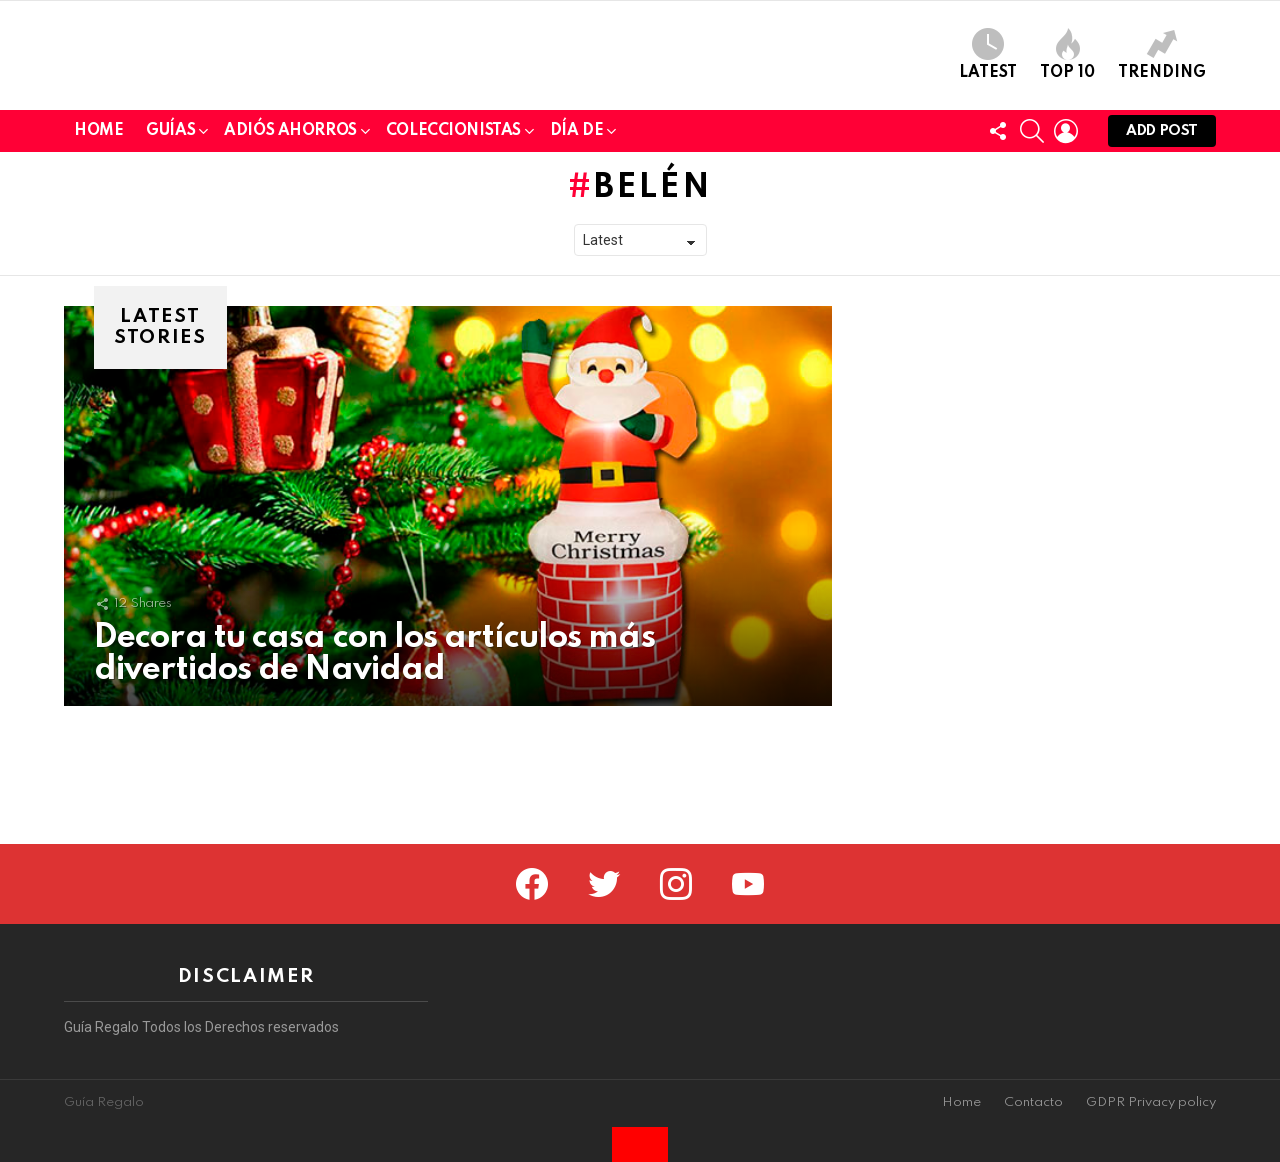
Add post (1162, 273)
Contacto (1033, 1102)
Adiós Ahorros (290, 272)
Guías (170, 272)
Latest (988, 123)
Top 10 (1067, 123)
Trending (1162, 123)
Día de (576, 272)
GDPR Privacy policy (1151, 1102)
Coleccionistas (453, 272)
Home (98, 269)
